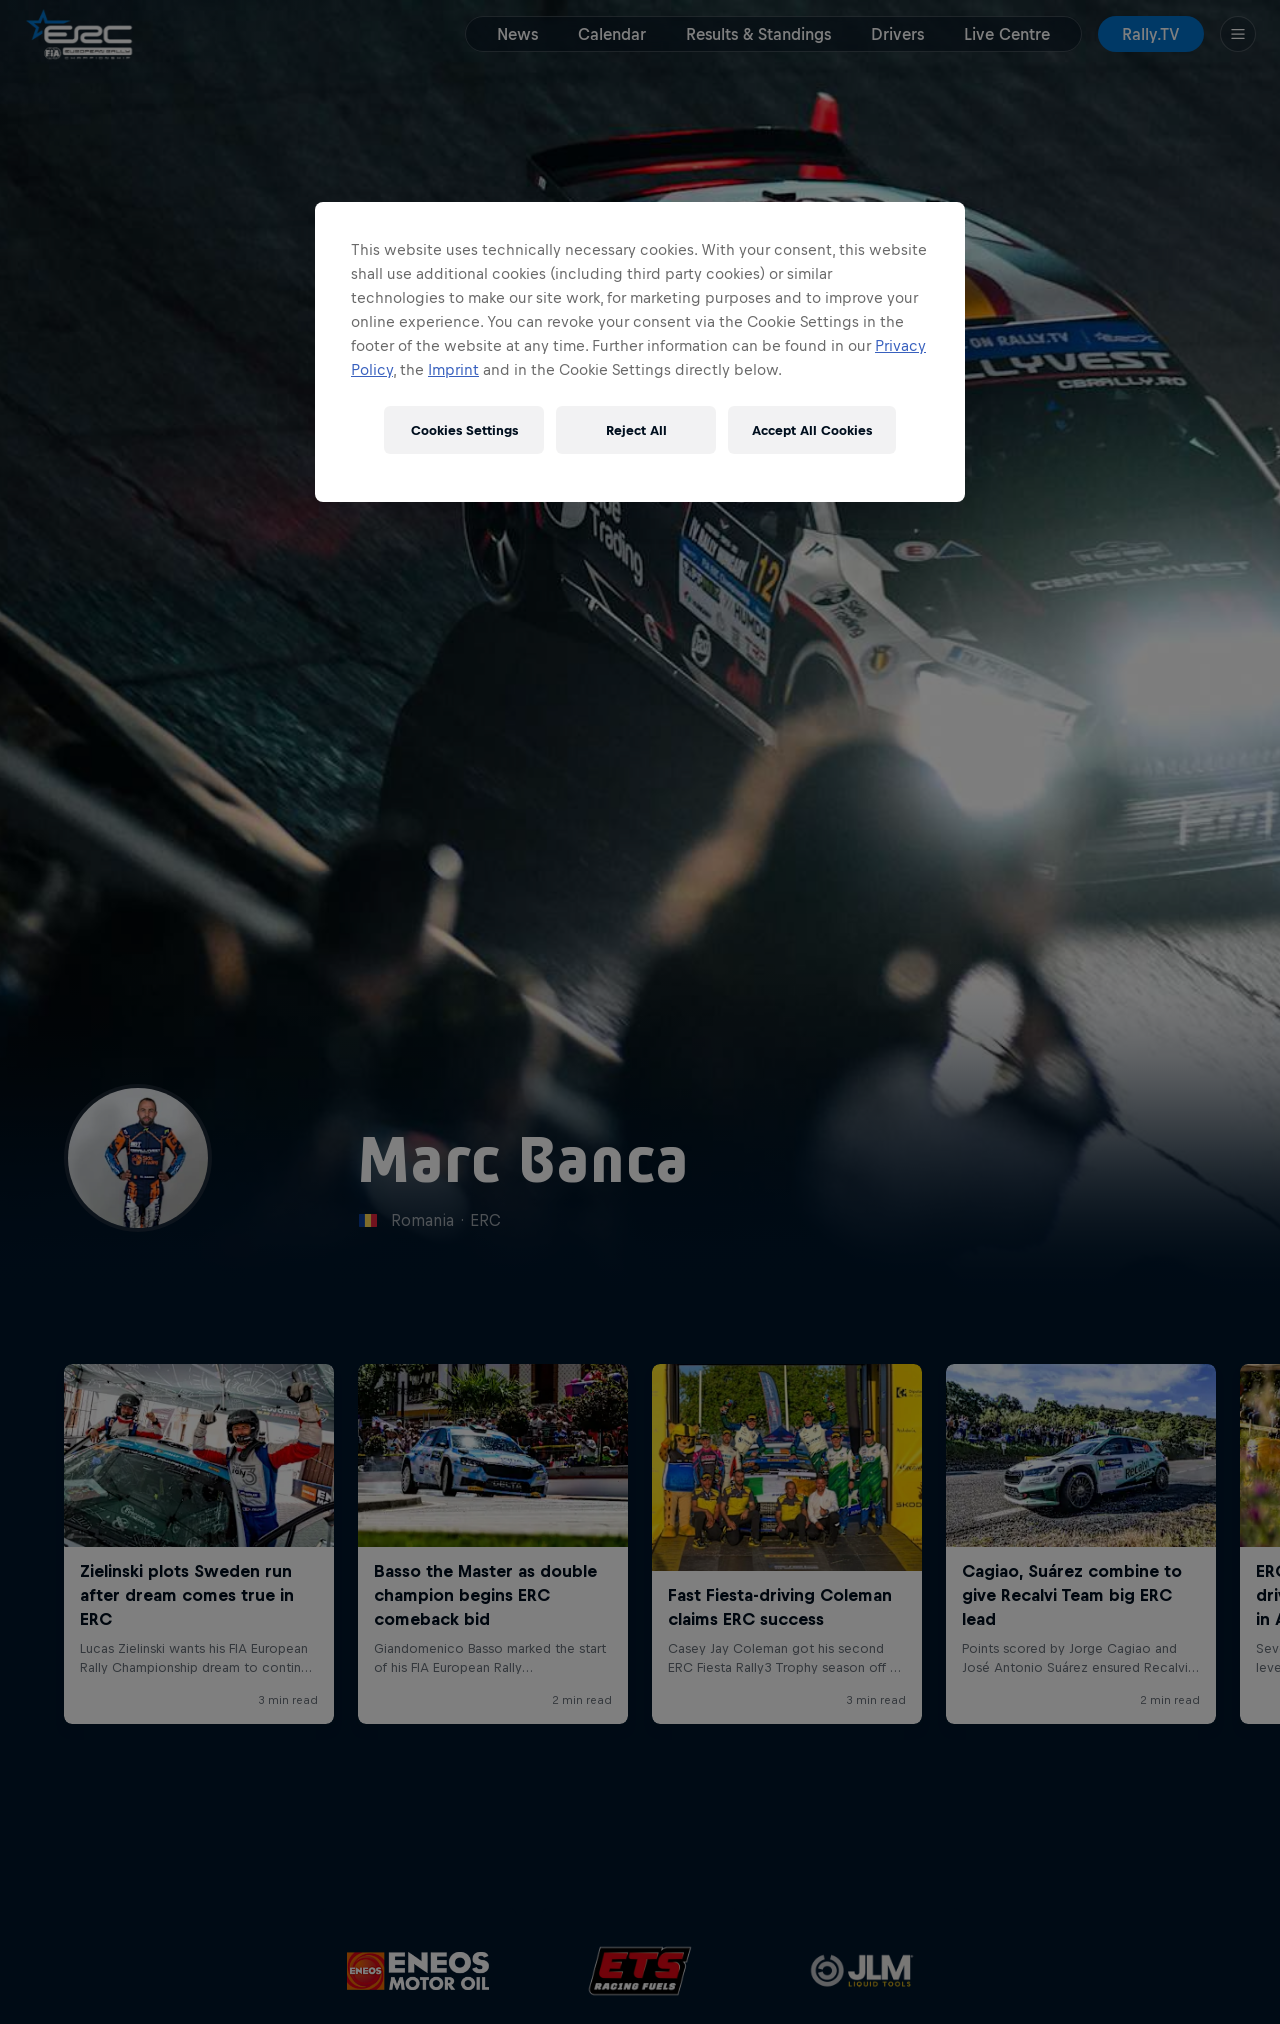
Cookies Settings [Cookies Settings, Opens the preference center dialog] (464, 430)
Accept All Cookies (812, 430)
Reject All (636, 430)
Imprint (453, 369)
